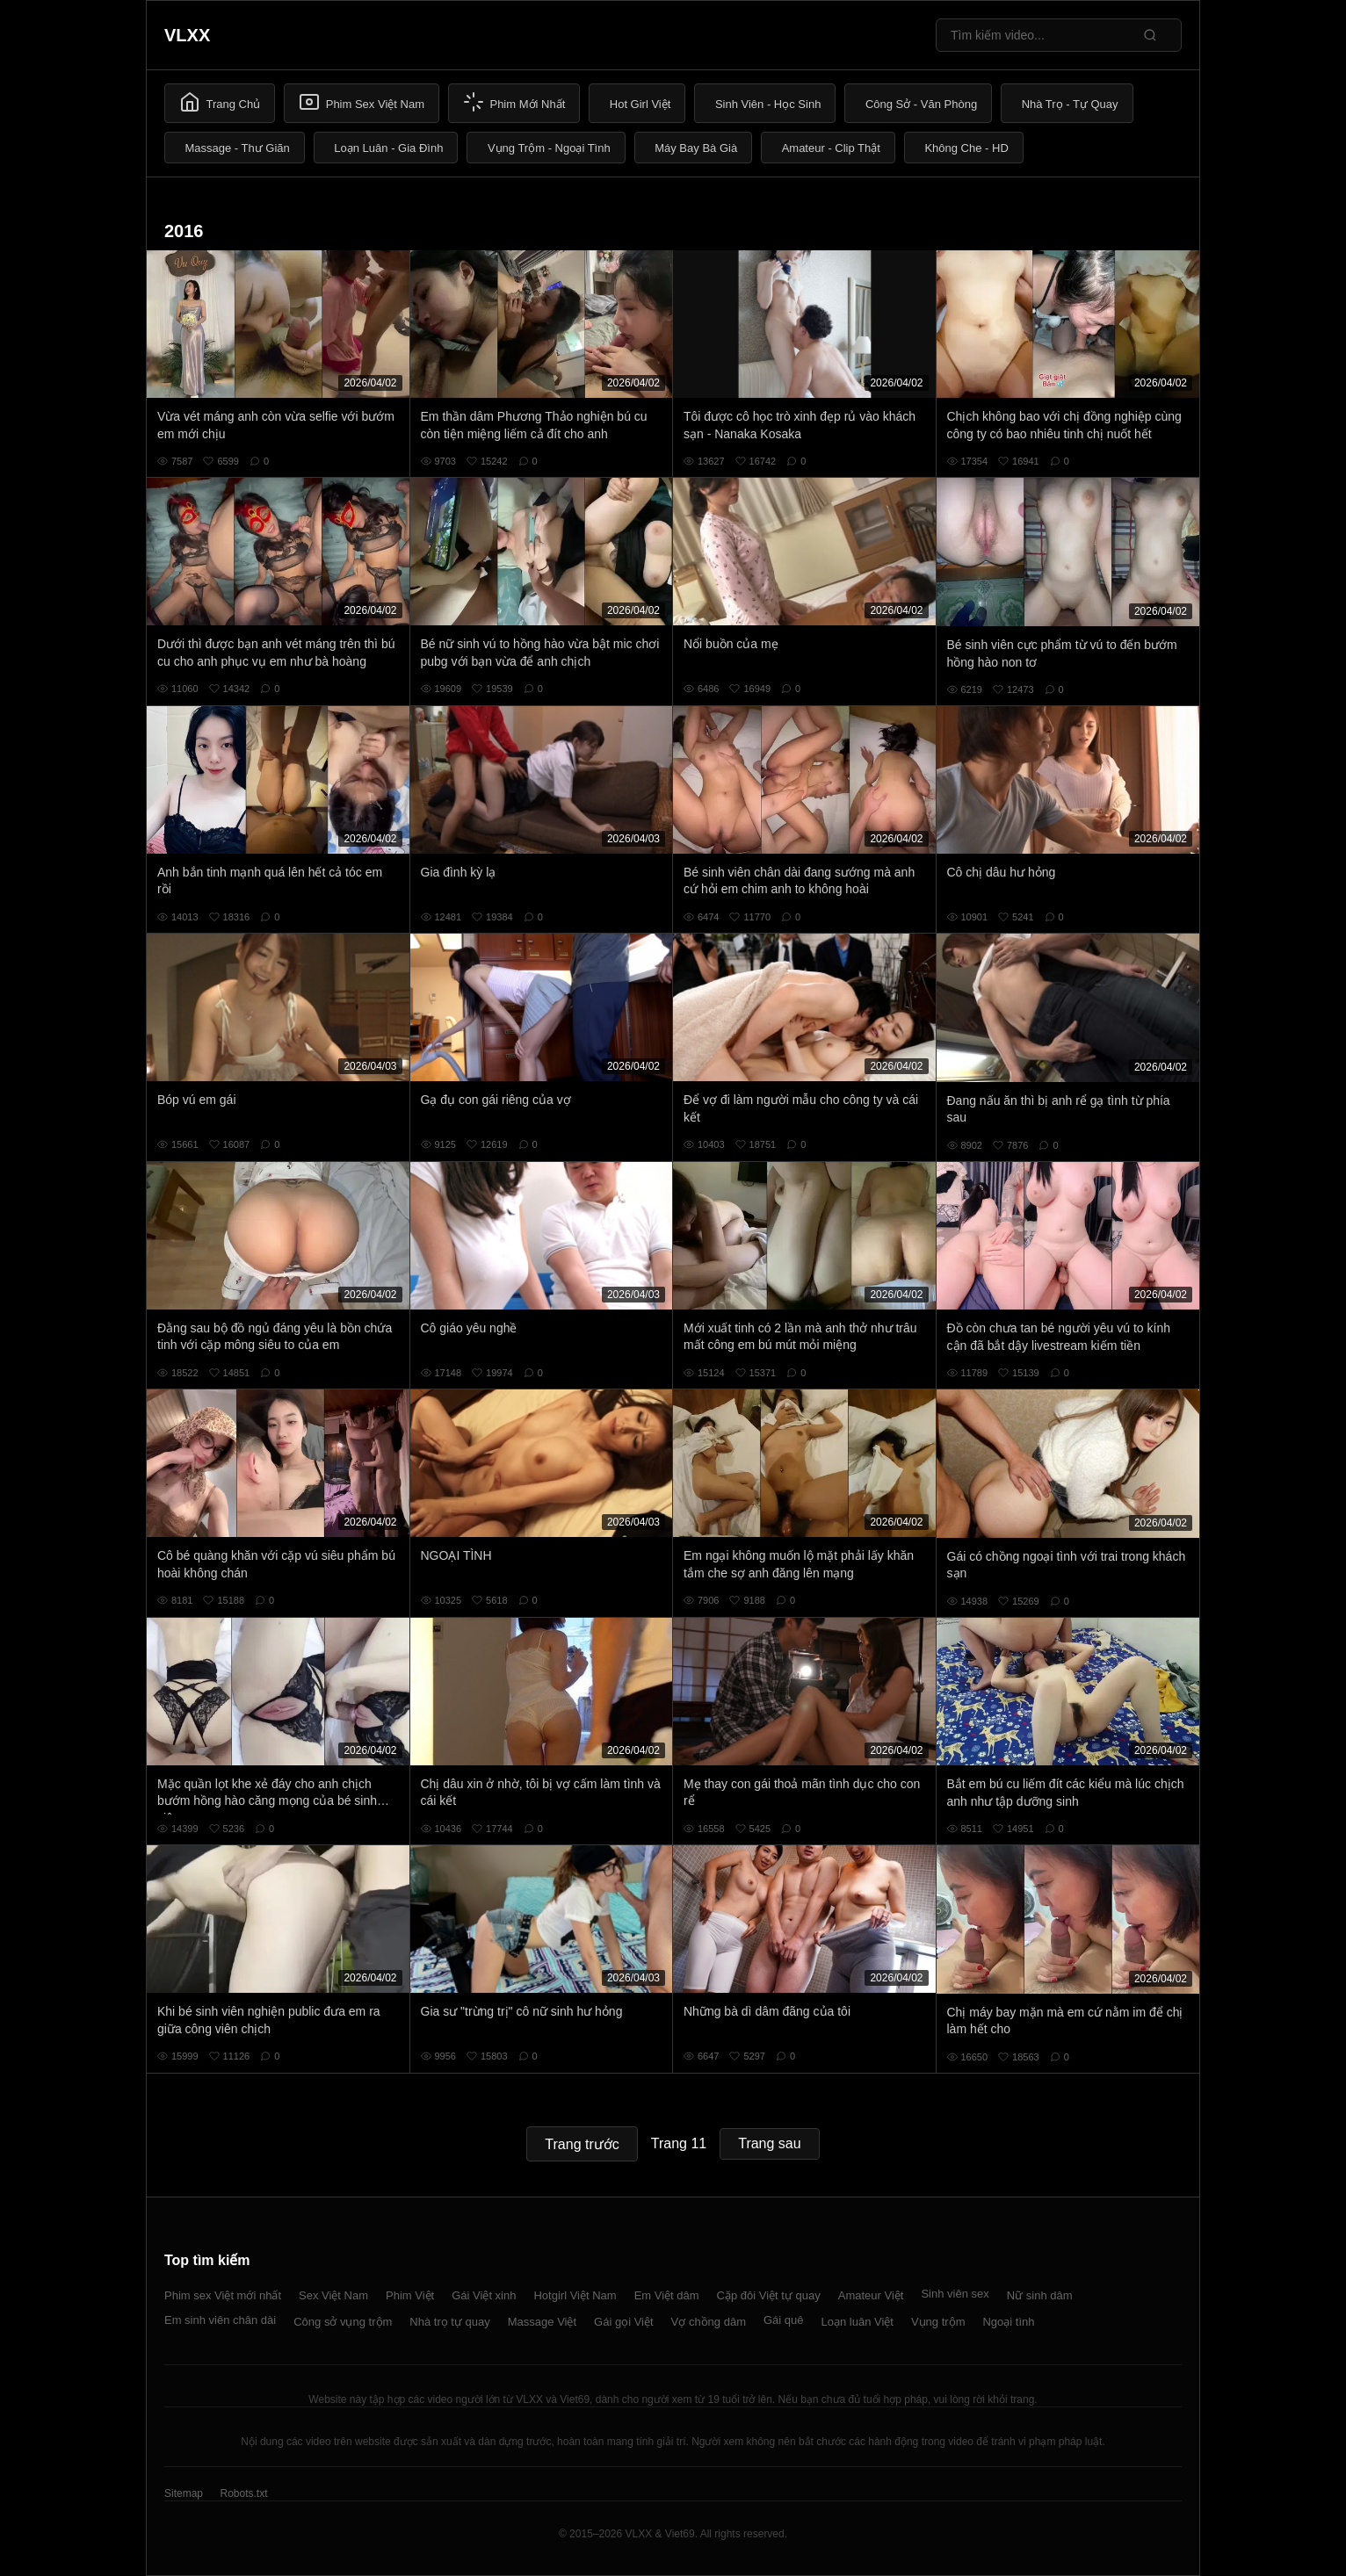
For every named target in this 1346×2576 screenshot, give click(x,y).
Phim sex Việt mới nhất (222, 2295)
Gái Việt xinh (484, 2295)
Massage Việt (542, 2321)
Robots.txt (243, 2493)
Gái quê (783, 2320)
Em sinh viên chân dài (220, 2320)
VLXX (187, 35)
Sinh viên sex (954, 2293)
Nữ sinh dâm (1040, 2295)
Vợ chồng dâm (708, 2321)
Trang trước (582, 2144)
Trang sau (769, 2143)
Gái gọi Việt (624, 2321)
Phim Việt (410, 2295)
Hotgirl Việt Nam (574, 2295)
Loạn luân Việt (857, 2321)
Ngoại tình (1008, 2321)
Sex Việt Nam (333, 2295)
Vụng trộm (938, 2321)
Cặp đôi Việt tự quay (769, 2295)
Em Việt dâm (666, 2295)
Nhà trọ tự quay (449, 2321)
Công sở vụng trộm (342, 2321)
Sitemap (183, 2493)
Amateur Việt (871, 2295)
